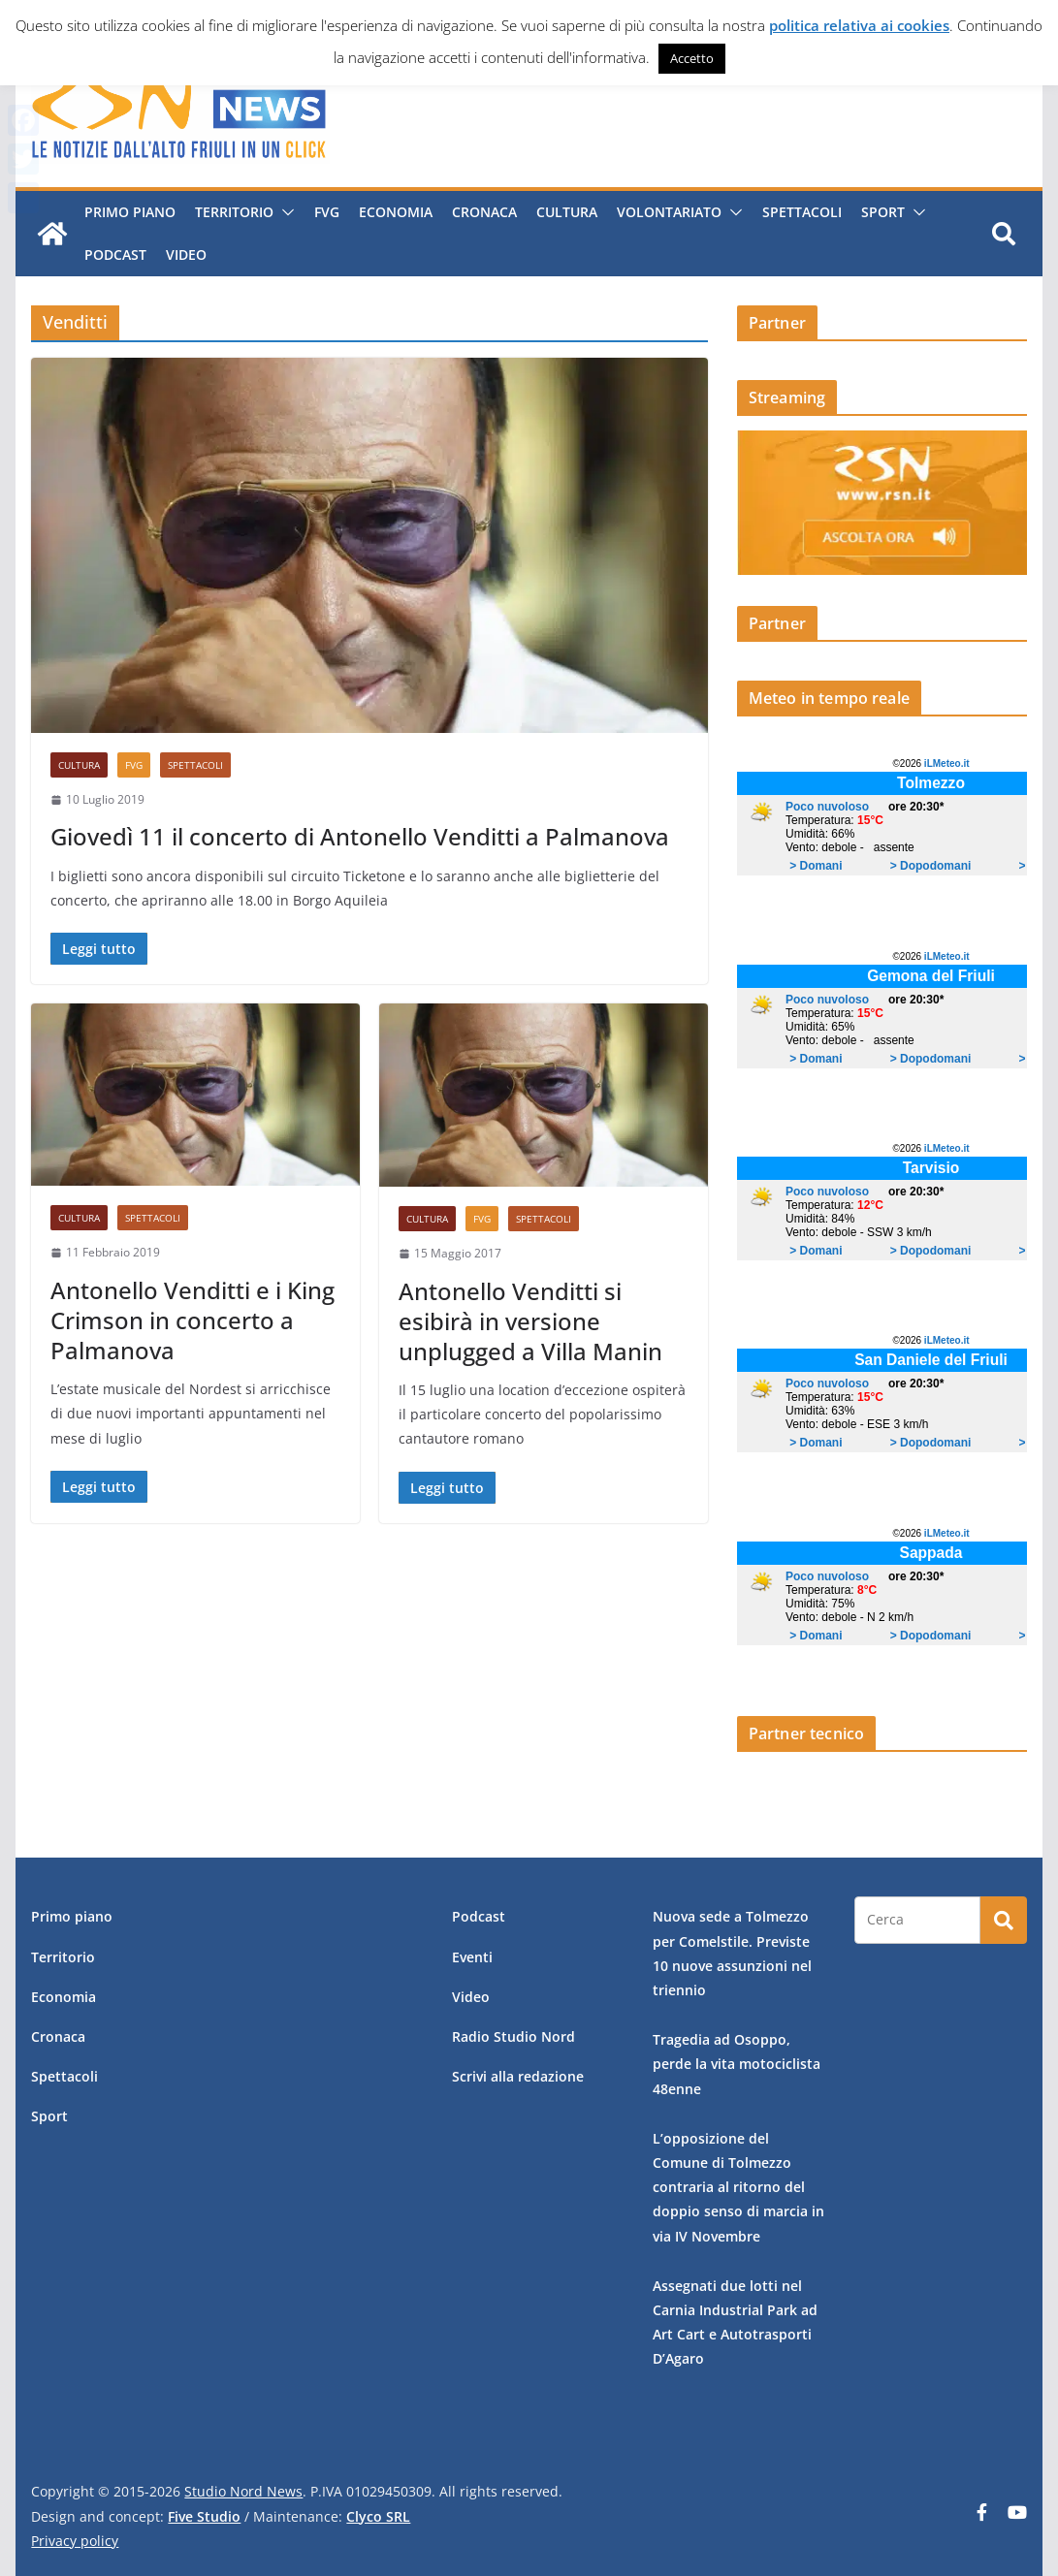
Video (185, 254)
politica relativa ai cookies (859, 25)
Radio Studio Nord (513, 2036)
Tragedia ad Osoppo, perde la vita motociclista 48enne (736, 2063)
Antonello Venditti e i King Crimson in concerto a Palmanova (192, 1320)
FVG (325, 212)
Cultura (565, 212)
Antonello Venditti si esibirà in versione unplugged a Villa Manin (530, 1321)
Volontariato (668, 212)
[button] (283, 212)
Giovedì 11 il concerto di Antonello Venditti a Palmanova (359, 836)
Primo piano (129, 212)
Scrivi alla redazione (518, 2076)
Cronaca (483, 212)
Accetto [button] (692, 58)
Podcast (114, 254)
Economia (395, 212)
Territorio (233, 212)
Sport (882, 212)
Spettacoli (801, 212)
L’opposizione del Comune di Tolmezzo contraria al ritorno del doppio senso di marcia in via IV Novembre (738, 2187)
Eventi (472, 1957)
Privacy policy (74, 2540)
